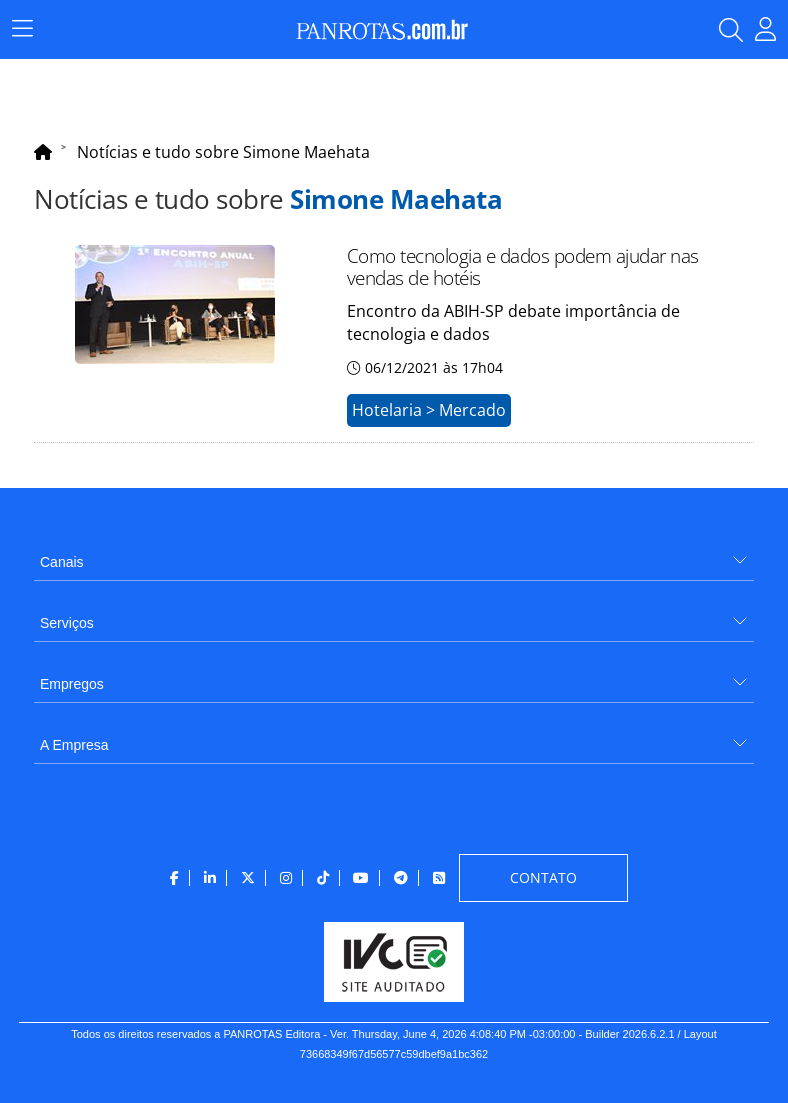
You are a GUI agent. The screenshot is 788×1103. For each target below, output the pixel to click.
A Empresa (74, 745)
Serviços (67, 623)
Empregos (72, 684)
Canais (62, 562)
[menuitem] (394, 554)
